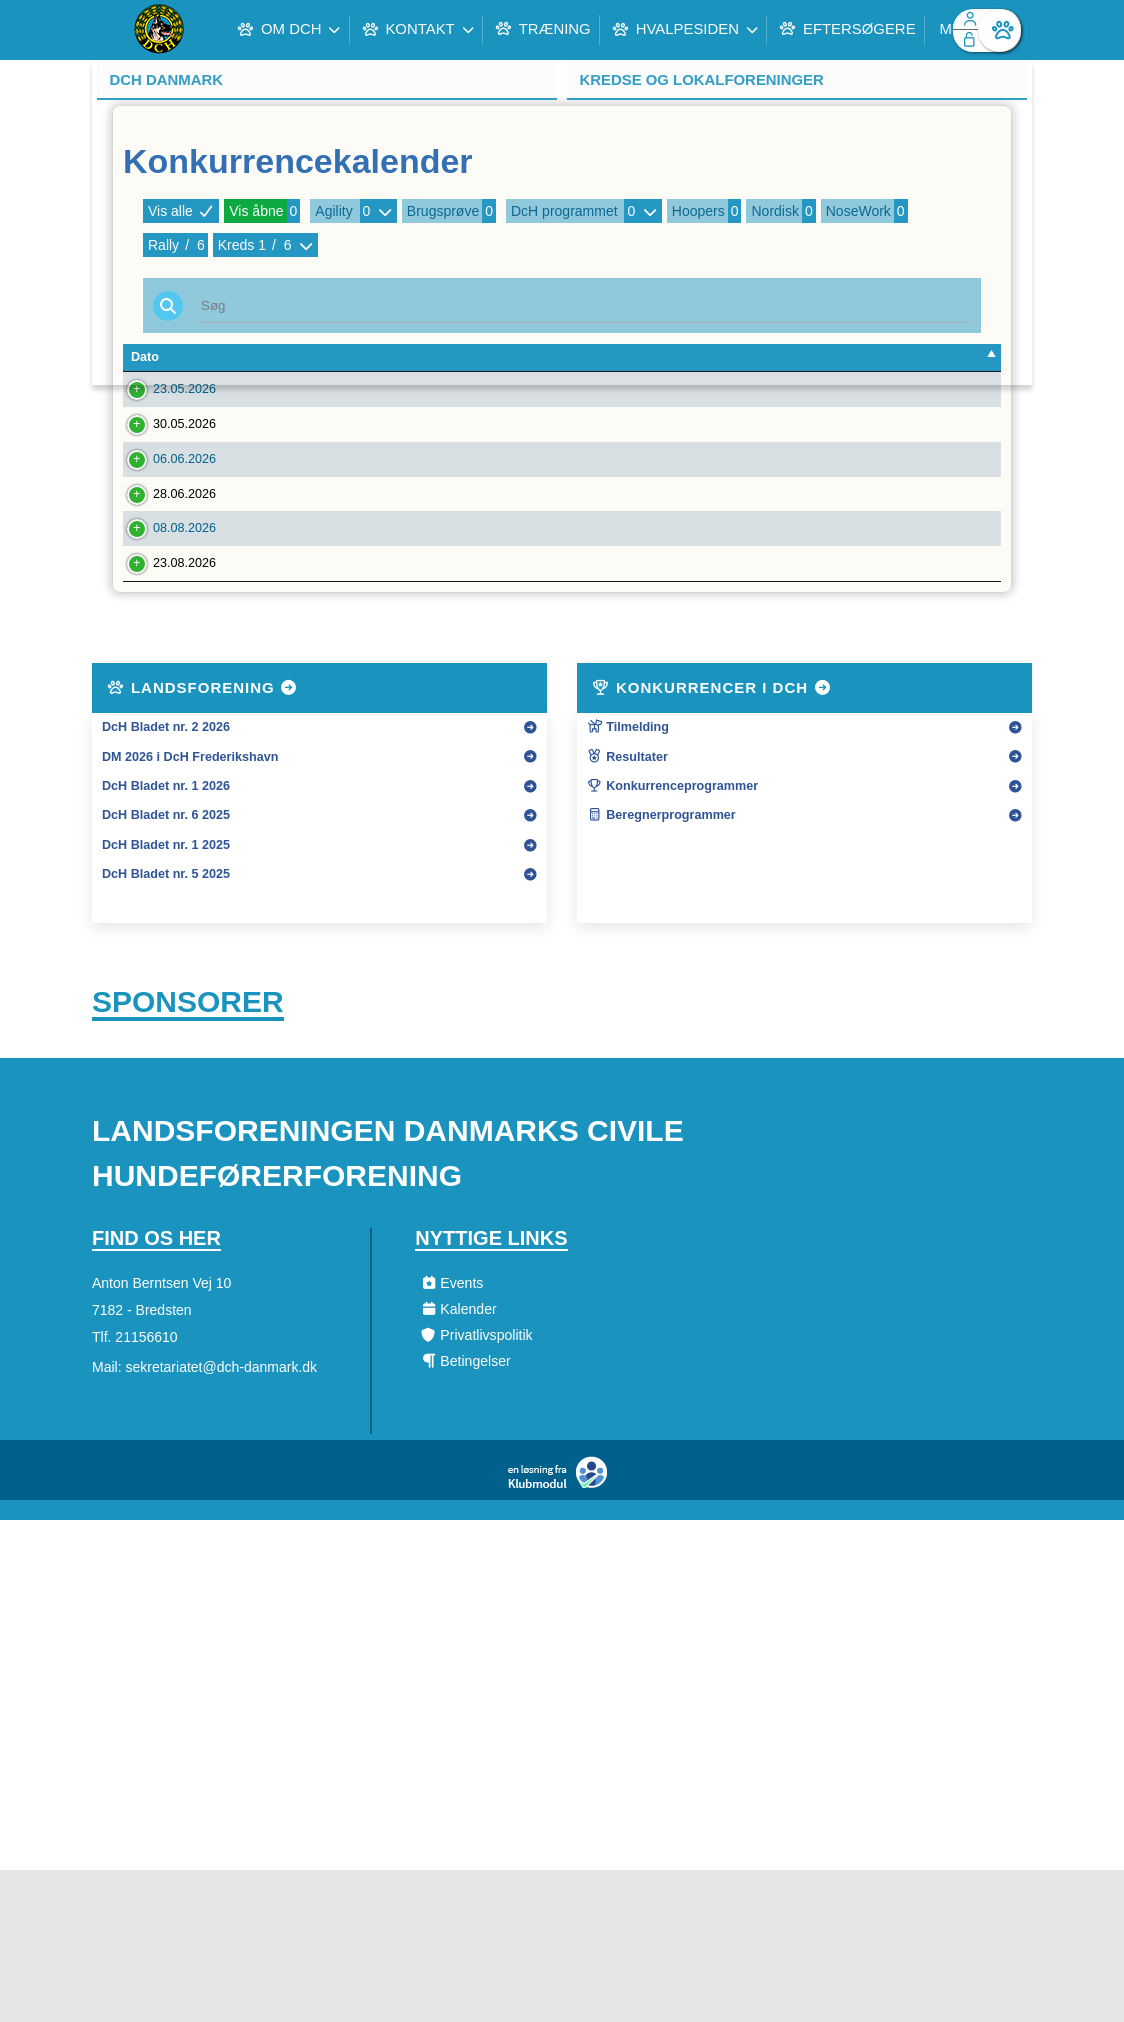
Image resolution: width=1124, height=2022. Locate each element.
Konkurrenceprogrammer (672, 937)
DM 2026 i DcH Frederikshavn (190, 908)
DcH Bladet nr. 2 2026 (166, 878)
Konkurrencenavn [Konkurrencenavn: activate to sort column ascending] (526, 357)
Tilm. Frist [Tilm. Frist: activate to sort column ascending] (272, 357)
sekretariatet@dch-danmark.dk (221, 1519)
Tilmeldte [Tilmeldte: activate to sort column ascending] (945, 357)
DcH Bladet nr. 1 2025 (166, 996)
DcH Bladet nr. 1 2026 (166, 937)
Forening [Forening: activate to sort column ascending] (358, 357)
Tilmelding (628, 878)
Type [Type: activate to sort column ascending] (639, 357)
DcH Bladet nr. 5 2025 (166, 1025)
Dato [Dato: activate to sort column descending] (145, 357)
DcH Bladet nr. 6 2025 (166, 967)
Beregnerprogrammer (661, 967)
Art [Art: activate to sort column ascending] (828, 357)
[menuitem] (122, 30)
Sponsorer (188, 1153)
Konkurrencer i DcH (712, 838)
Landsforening (203, 838)
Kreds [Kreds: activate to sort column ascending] (776, 357)
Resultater (627, 908)
